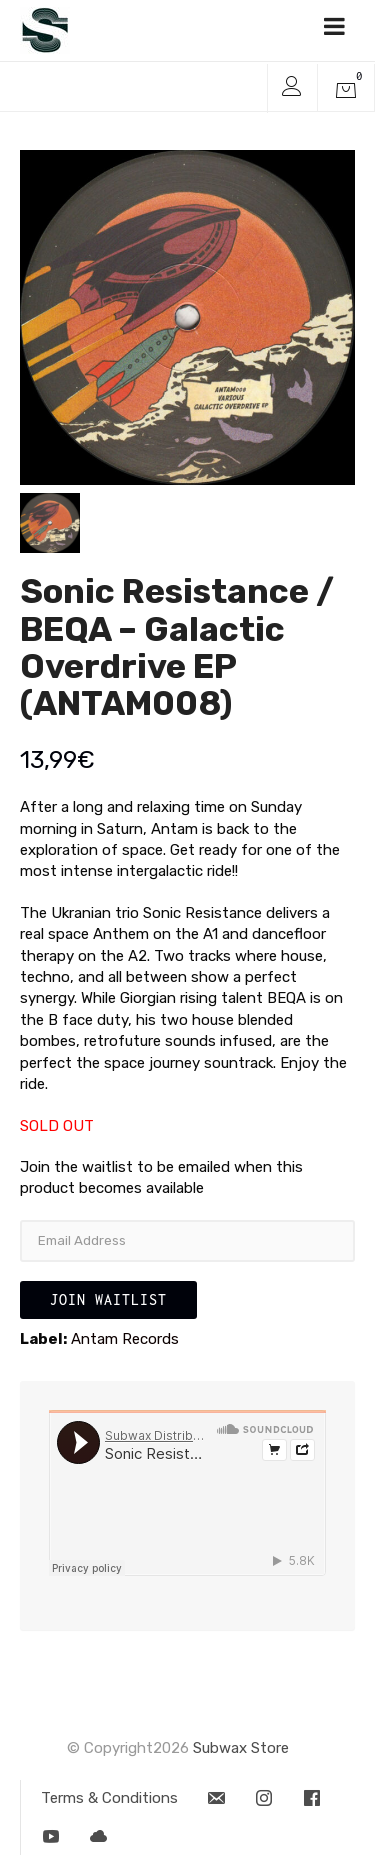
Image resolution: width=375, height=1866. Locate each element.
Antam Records (125, 1339)
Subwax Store (241, 1748)
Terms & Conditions (109, 1798)
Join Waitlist (108, 1299)
